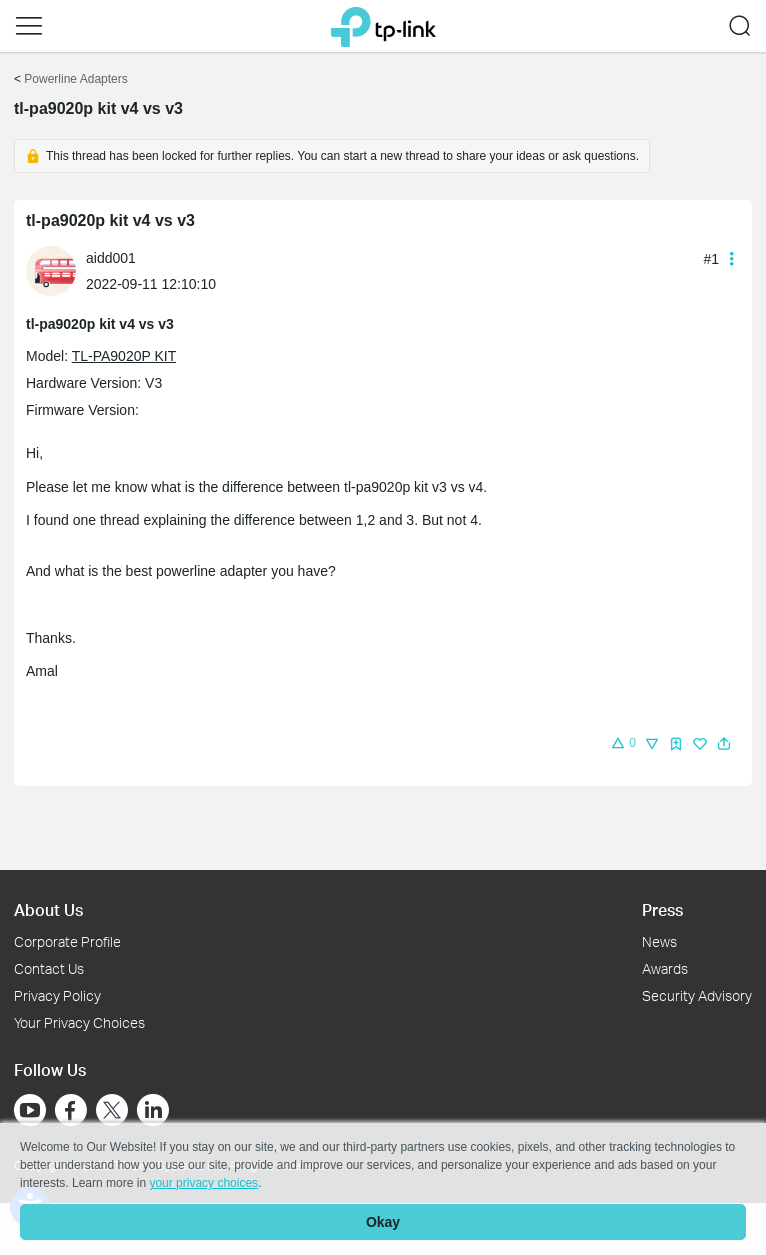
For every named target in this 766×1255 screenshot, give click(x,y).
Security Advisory (697, 995)
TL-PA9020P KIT (124, 356)
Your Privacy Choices (79, 1022)
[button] (29, 26)
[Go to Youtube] (30, 1110)
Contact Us (49, 968)
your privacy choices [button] (203, 1183)
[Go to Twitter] (112, 1112)
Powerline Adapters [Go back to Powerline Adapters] (75, 79)
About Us (48, 909)
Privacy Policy (57, 995)
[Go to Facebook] (71, 1110)
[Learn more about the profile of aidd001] (56, 270)
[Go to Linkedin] (153, 1110)
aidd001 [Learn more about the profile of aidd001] (111, 258)
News (659, 941)
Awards (665, 968)
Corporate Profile (67, 941)
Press (662, 909)
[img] (676, 744)
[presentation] (51, 271)
